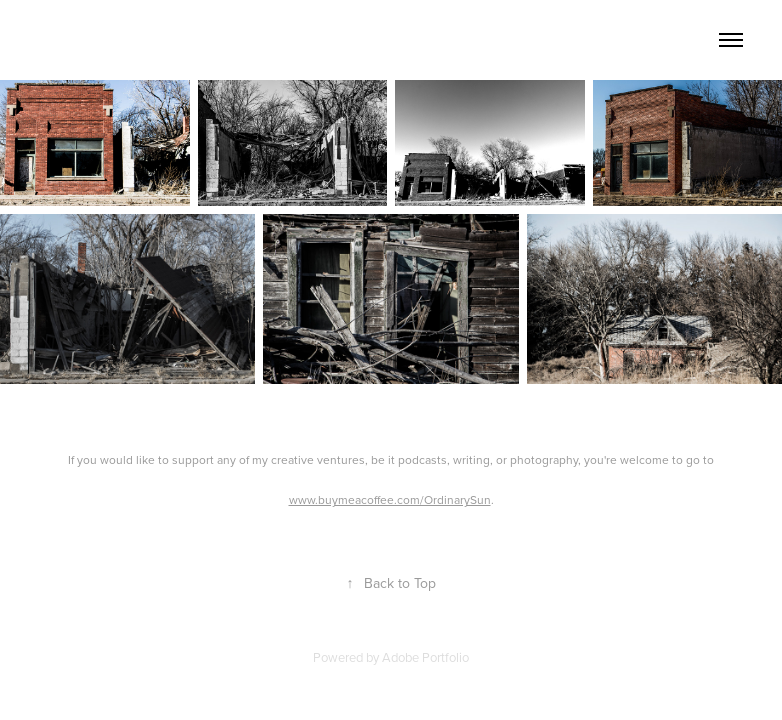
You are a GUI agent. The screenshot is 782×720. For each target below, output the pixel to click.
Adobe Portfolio (425, 657)
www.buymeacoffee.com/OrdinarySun (390, 499)
